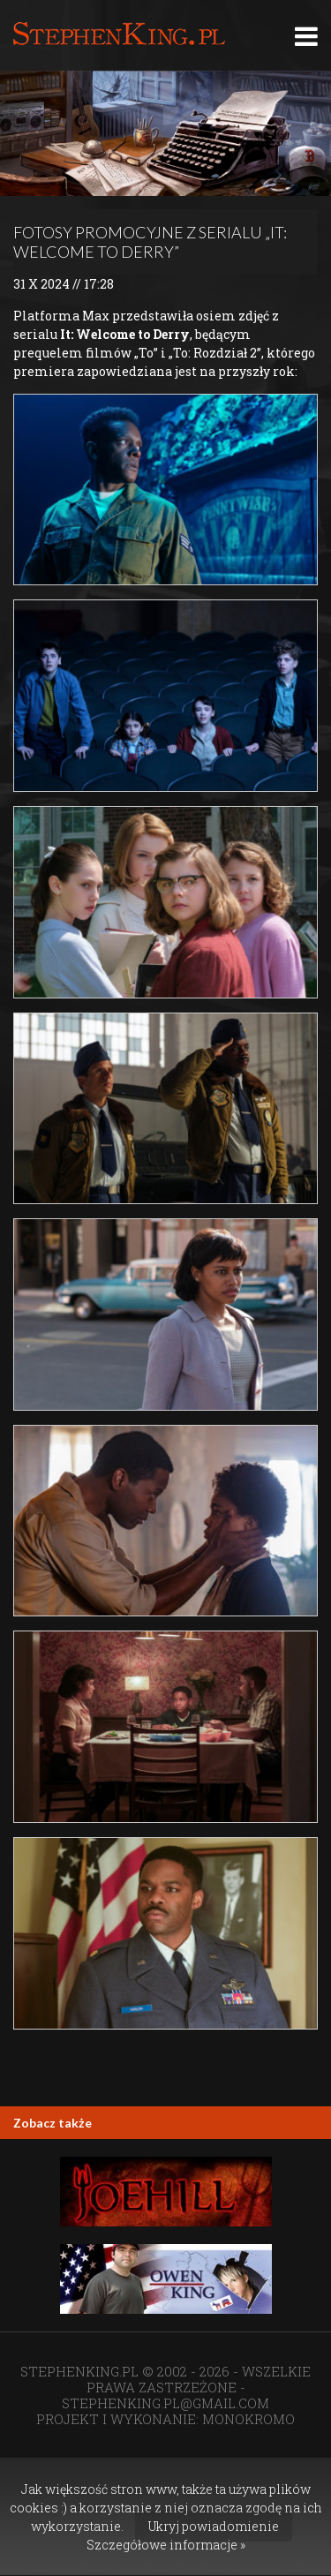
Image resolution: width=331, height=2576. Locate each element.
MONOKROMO (248, 2419)
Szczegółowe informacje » (166, 2544)
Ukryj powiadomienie (213, 2526)
